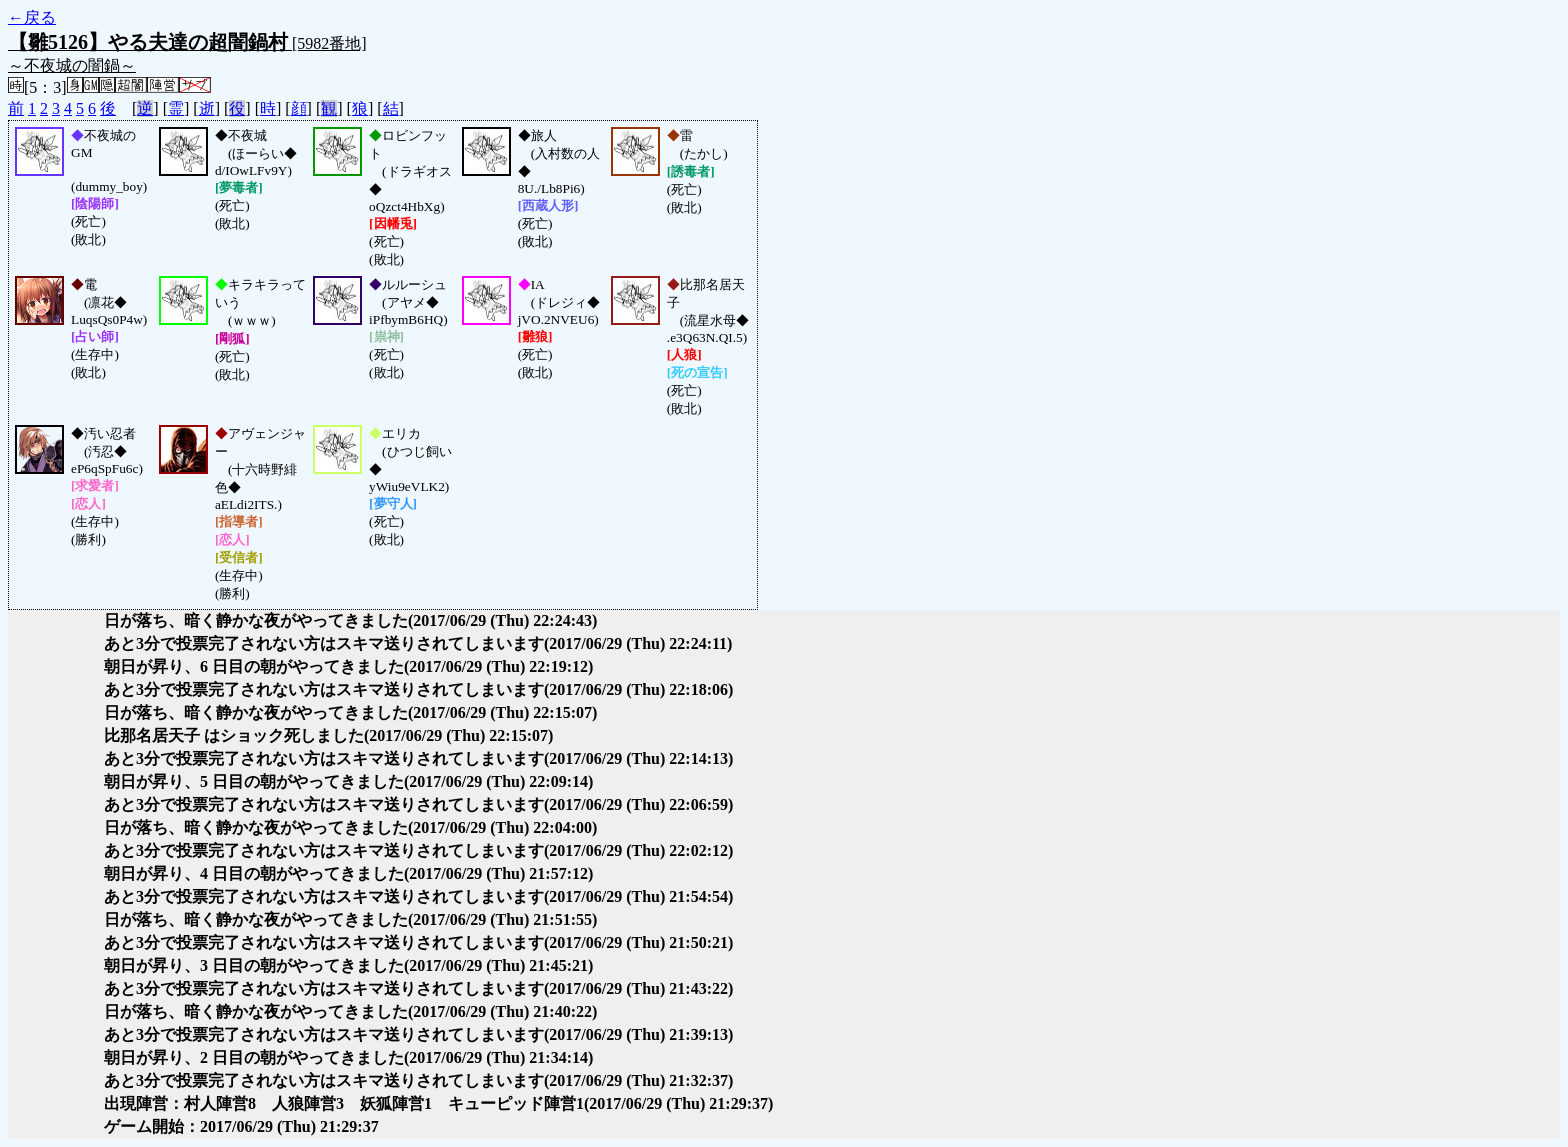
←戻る (32, 17)
